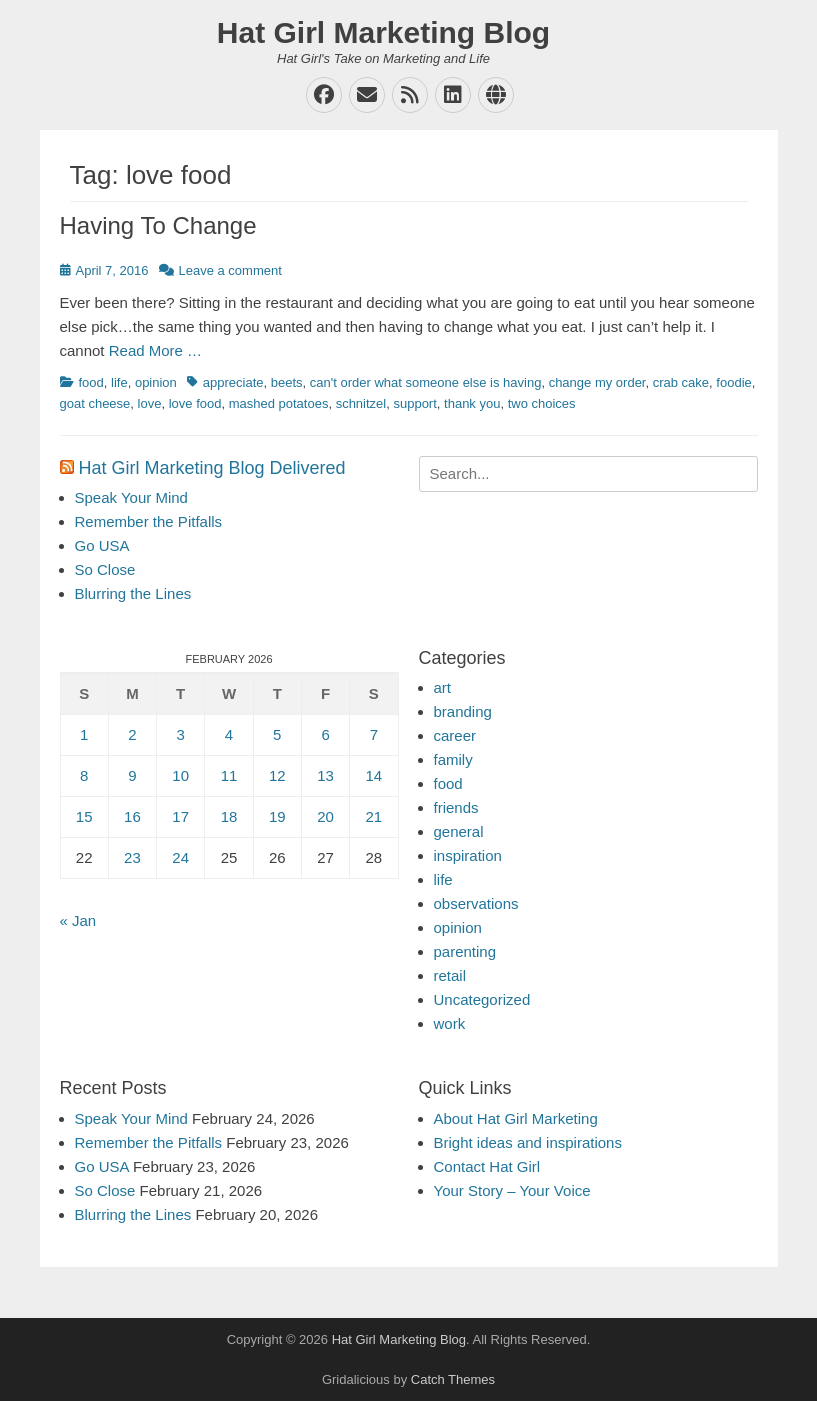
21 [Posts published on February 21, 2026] (374, 816)
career (455, 735)
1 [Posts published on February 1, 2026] (84, 734)
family (453, 759)
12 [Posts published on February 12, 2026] (277, 775)
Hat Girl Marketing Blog (383, 32)
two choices (542, 403)
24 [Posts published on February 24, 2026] (180, 857)
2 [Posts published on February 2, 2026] (132, 734)
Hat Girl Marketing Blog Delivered (212, 468)
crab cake (681, 382)
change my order (597, 382)
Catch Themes (453, 1379)
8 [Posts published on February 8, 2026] (84, 775)
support (414, 403)
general (459, 831)
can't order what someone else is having (426, 382)
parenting (465, 951)
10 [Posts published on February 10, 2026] (180, 775)
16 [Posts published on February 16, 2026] (132, 816)
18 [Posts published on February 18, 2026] (229, 816)
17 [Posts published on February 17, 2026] (180, 816)
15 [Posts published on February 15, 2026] (84, 816)
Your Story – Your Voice (512, 1190)
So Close (105, 569)
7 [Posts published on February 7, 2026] (374, 734)
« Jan (78, 920)
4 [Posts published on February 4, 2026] (229, 734)
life (119, 382)
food (91, 382)
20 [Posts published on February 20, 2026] (325, 816)
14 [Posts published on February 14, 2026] (374, 775)
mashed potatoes (279, 403)
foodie (733, 382)
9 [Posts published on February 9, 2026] (132, 775)
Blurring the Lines (133, 593)
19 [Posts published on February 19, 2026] (277, 816)
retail (450, 975)
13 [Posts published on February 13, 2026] (325, 775)
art (443, 687)
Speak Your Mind (131, 497)
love (150, 403)
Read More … (155, 350)
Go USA (102, 545)
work (450, 1023)
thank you (472, 403)
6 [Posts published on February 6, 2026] (325, 734)
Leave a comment (230, 270)
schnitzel (361, 403)
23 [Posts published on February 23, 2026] (132, 857)
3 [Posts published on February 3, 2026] (181, 734)
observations (476, 903)
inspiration (468, 855)
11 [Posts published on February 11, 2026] (229, 775)
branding (463, 711)
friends (456, 807)
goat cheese (95, 403)
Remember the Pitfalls (149, 521)
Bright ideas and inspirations (528, 1142)
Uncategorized (482, 999)
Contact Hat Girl (487, 1166)
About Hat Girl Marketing (516, 1118)
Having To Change (158, 225)
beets (287, 382)
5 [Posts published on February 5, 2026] (277, 734)
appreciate (233, 382)
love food (195, 403)
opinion (156, 382)
